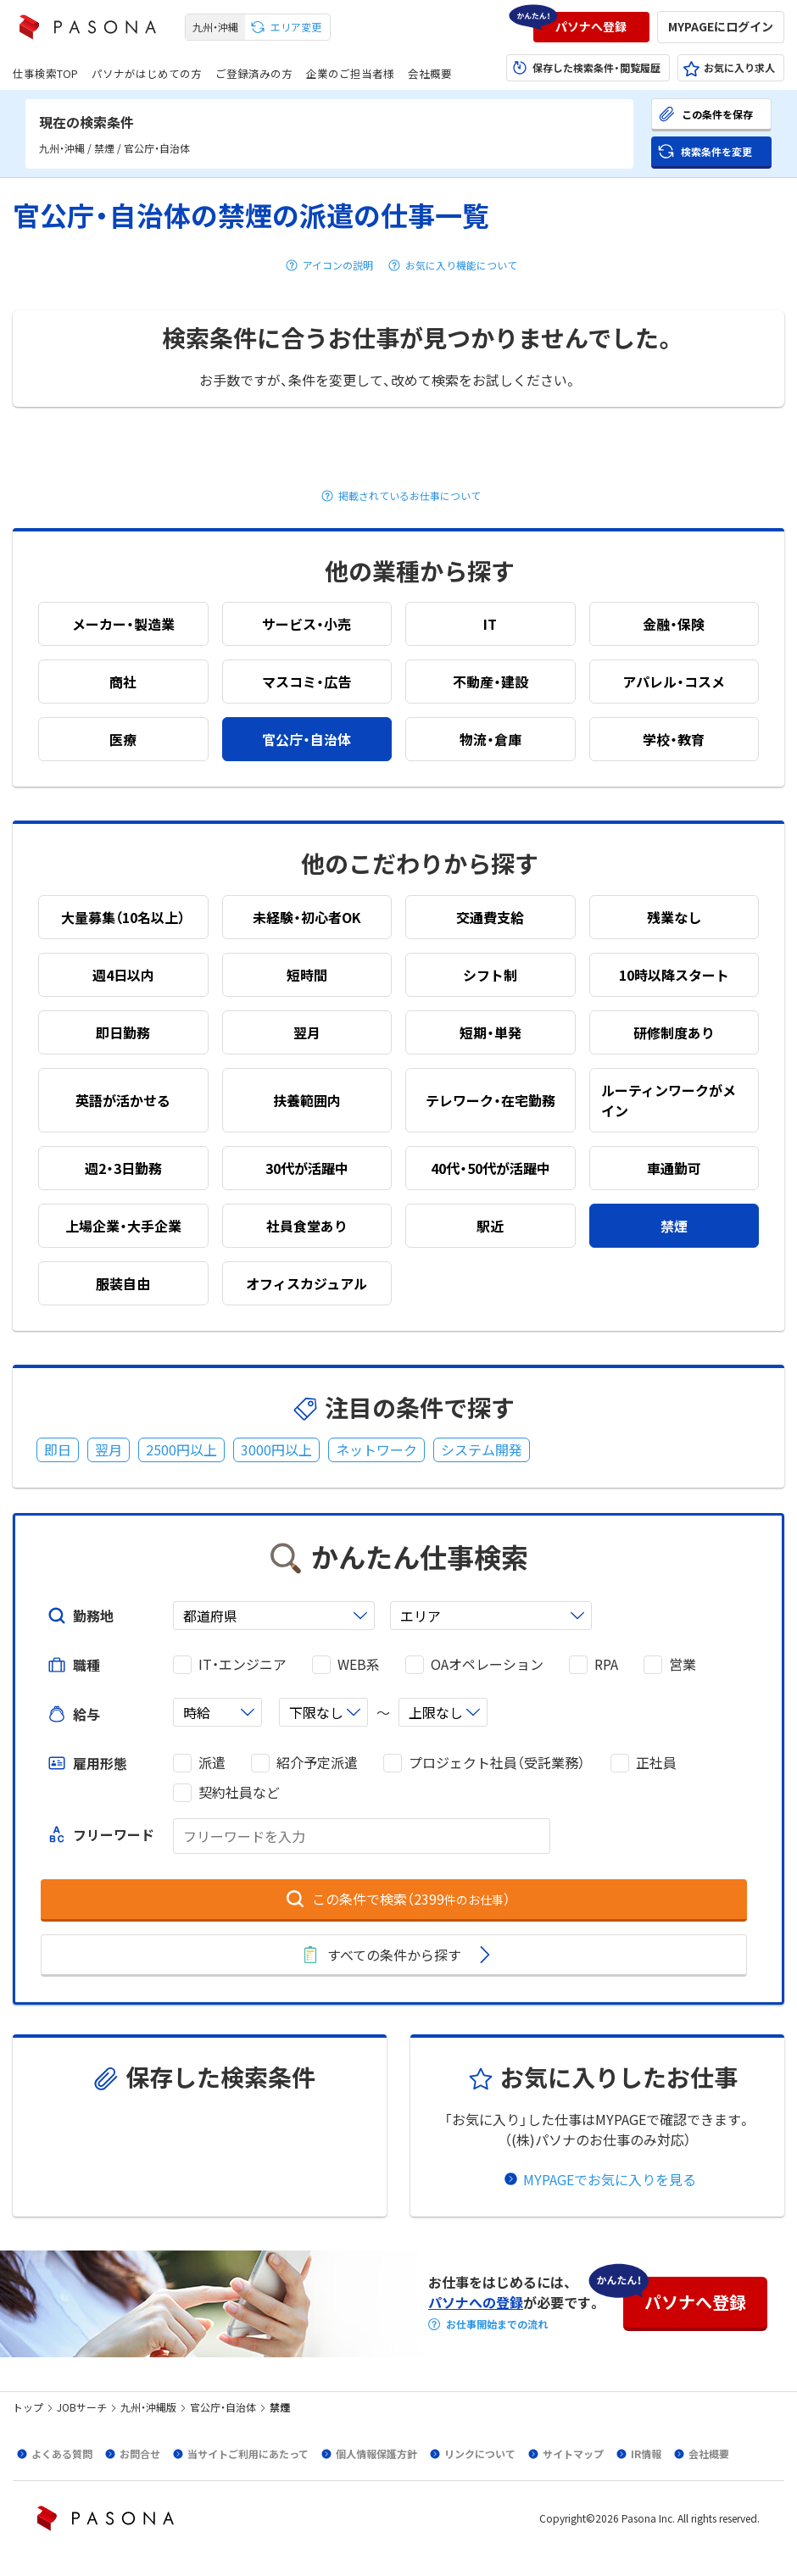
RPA (606, 1664)
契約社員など (239, 1792)
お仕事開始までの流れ (497, 2324)
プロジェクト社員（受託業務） (497, 1763)
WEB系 (358, 1664)
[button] (591, 27)
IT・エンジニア (242, 1664)
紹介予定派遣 (317, 1763)
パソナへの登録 (475, 2302)
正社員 (656, 1763)
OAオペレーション (487, 1664)
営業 (682, 1664)
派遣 (212, 1763)
